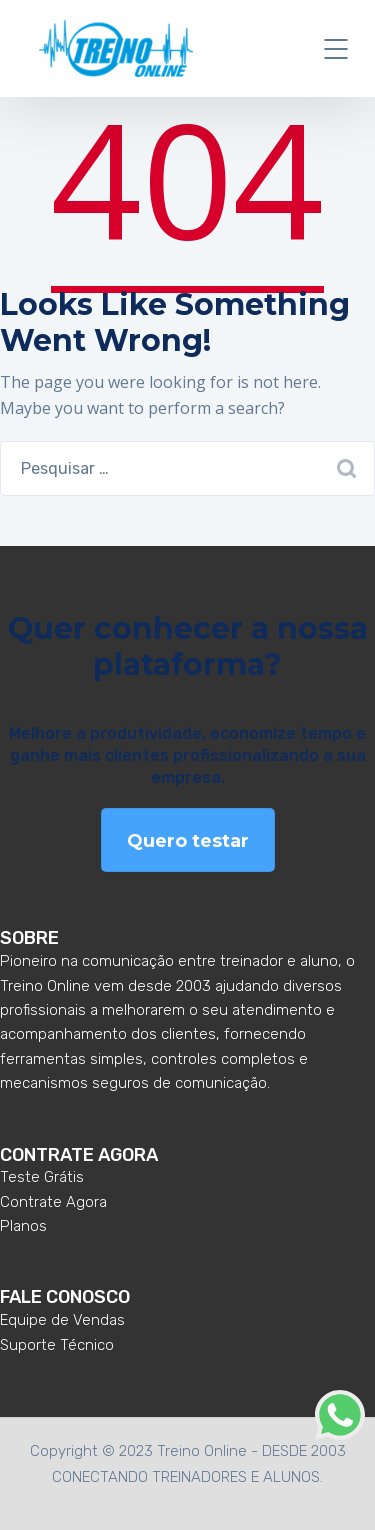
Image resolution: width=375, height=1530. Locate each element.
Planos (23, 1226)
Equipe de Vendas (62, 1320)
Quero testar (188, 841)
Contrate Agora (53, 1202)
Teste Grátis (42, 1177)
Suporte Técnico (57, 1345)
